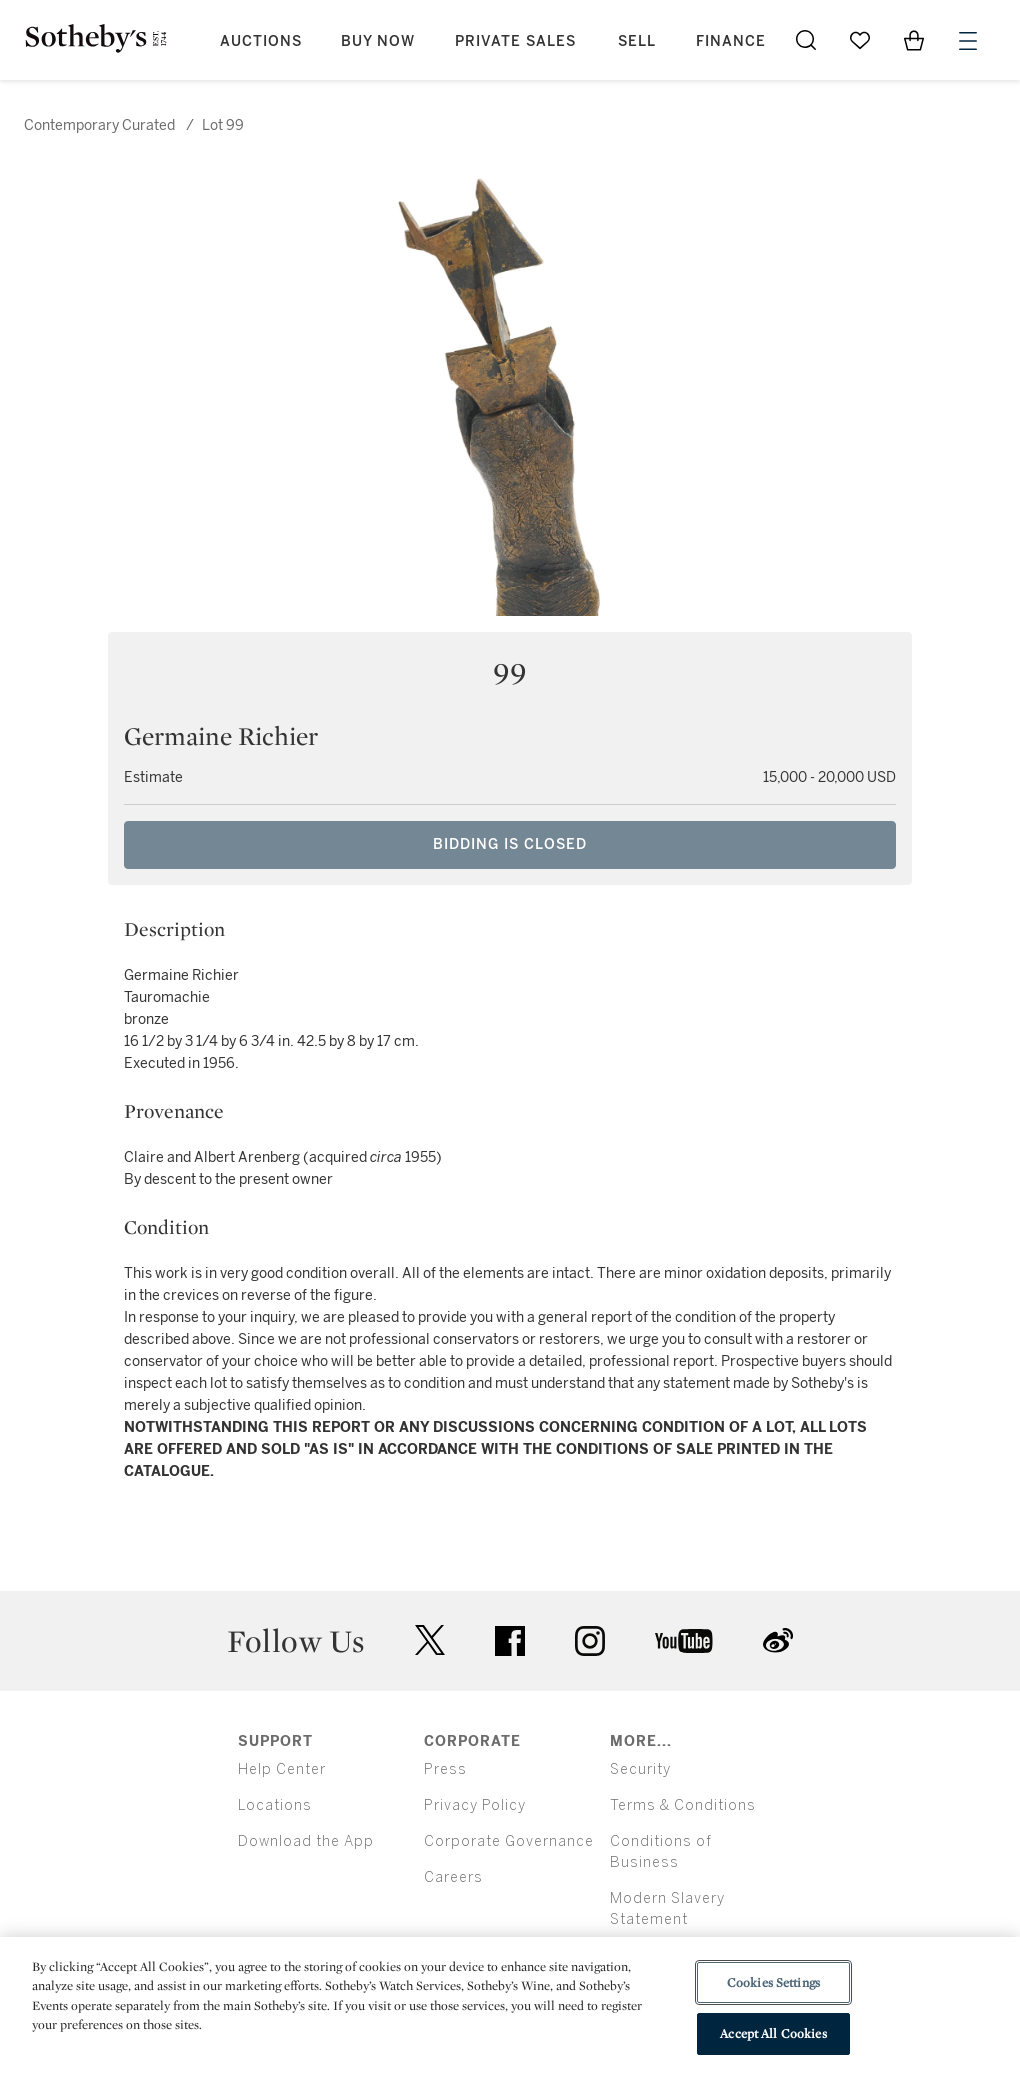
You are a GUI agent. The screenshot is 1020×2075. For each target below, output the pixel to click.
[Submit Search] (806, 40)
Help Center (282, 1769)
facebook (510, 1641)
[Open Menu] (968, 41)
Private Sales (515, 41)
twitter (430, 1640)
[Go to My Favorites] (860, 40)
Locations (275, 1805)
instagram (590, 1641)
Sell (637, 41)
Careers (453, 1877)
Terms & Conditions (683, 1805)
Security (640, 1769)
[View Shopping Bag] (914, 40)
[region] (510, 2006)
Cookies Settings (773, 1982)
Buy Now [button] (378, 41)
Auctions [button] (261, 41)
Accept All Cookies (773, 2033)
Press (445, 1769)
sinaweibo (778, 1640)
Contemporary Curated (99, 125)
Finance (731, 41)
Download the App (306, 1841)
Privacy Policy (475, 1805)
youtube (684, 1641)
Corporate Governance (509, 1841)
